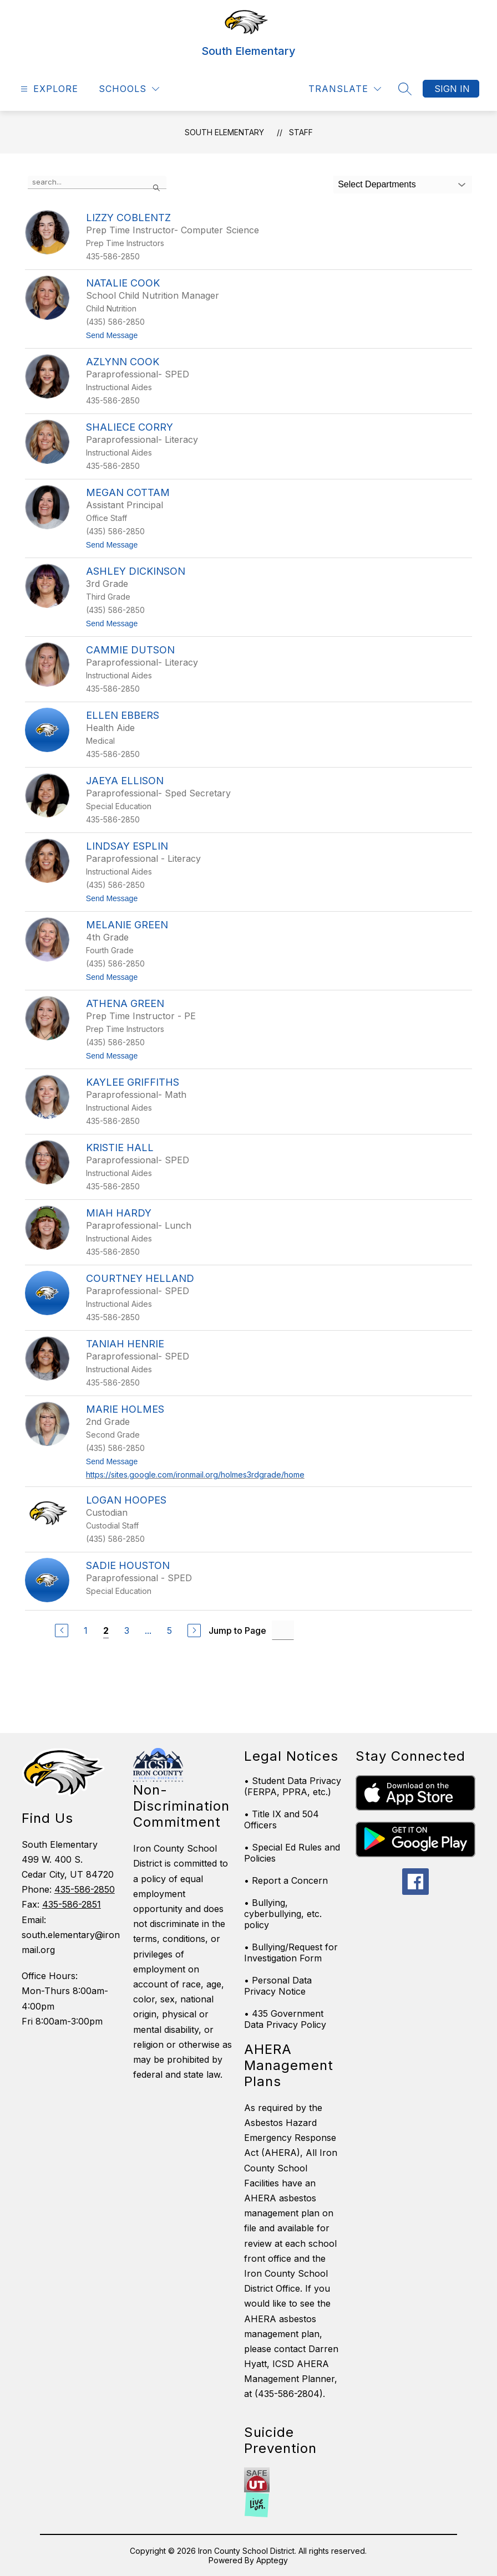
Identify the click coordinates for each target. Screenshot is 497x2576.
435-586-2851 (71, 1904)
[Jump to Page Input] (283, 1630)
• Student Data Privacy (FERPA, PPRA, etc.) (292, 1786)
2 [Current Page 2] (106, 1630)
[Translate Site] (345, 89)
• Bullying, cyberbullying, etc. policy (283, 1913)
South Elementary (224, 132)
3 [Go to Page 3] (126, 1630)
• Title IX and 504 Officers (281, 1819)
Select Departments (377, 184)
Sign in (452, 88)
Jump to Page (237, 1630)
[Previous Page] (61, 1630)
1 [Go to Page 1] (86, 1630)
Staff (301, 132)
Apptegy (272, 2560)
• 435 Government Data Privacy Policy (285, 2019)
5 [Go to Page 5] (169, 1630)
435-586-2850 (84, 1889)
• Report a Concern (286, 1880)
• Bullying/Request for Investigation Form (291, 1952)
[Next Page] (194, 1630)
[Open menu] (48, 89)
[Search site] (405, 88)
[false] (97, 182)
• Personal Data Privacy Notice (278, 1986)
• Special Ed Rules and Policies (292, 1853)
